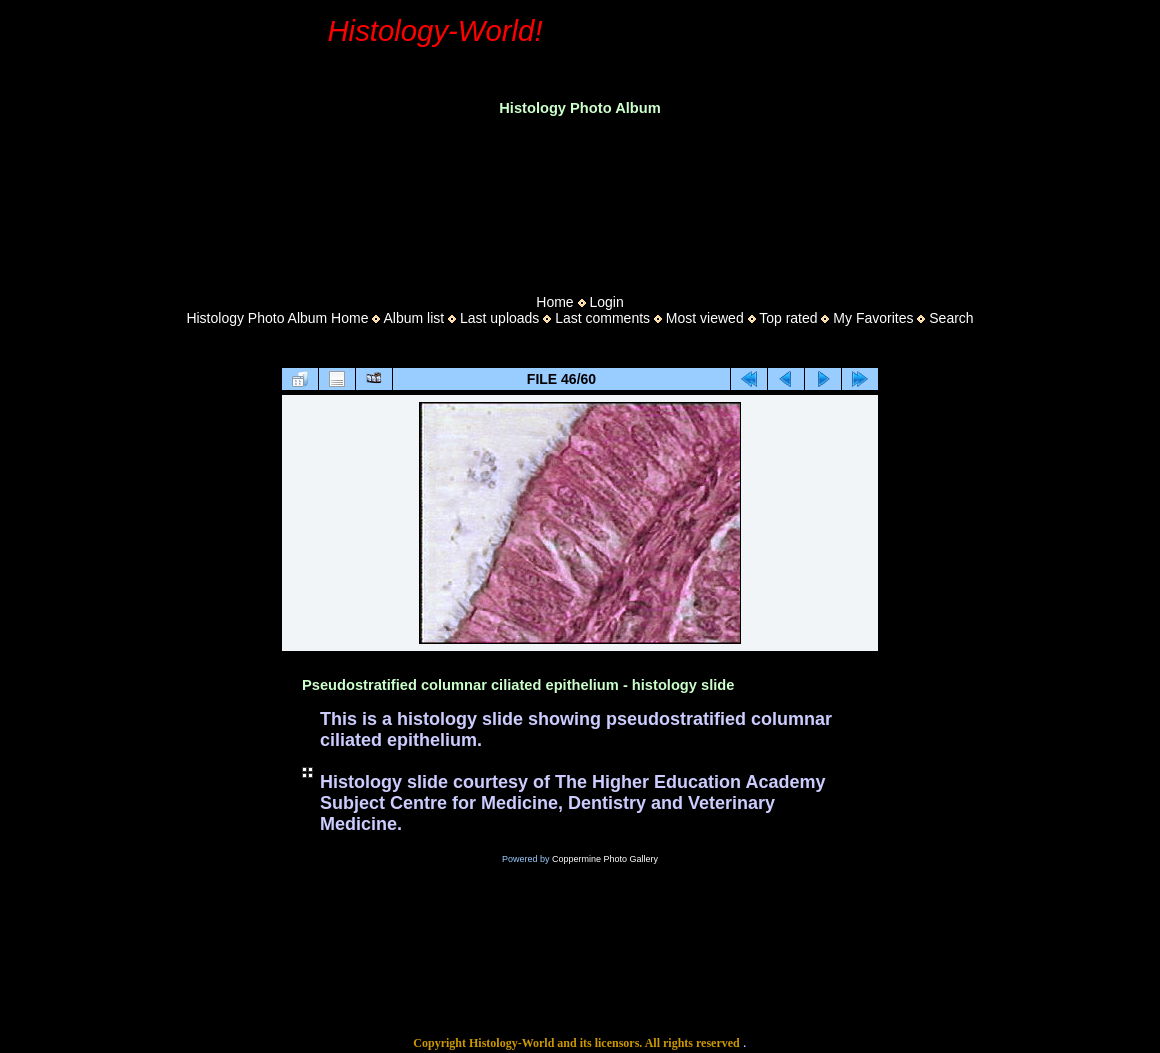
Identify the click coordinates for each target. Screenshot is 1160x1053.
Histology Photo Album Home (277, 318)
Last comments (602, 318)
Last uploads (499, 318)
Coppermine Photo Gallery (605, 859)
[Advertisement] (580, 199)
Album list (413, 318)
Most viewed (705, 318)
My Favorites (873, 318)
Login (606, 302)
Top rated (788, 318)
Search (951, 318)
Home (554, 302)
